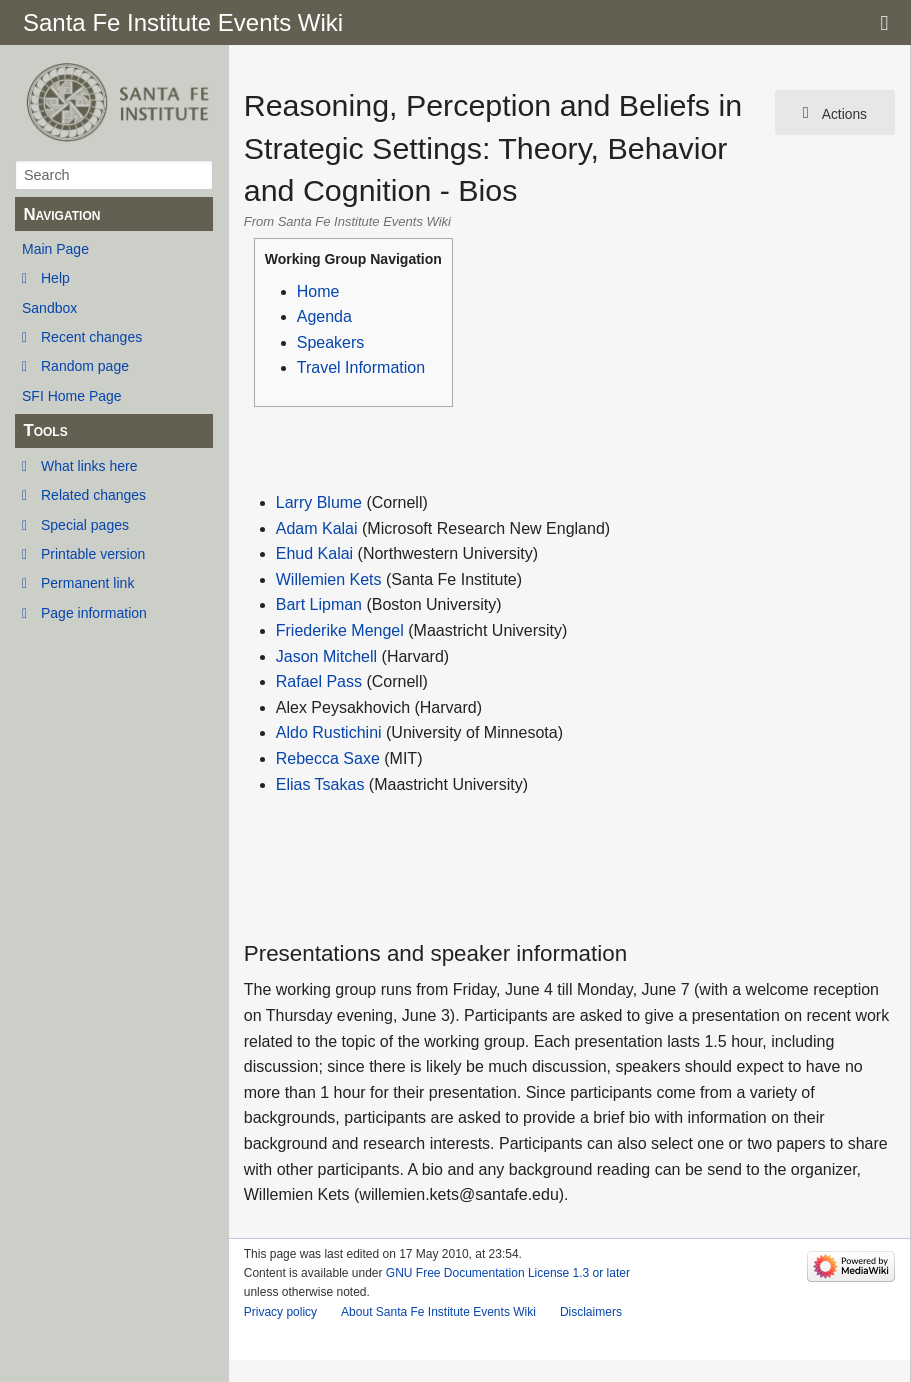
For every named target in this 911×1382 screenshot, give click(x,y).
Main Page (55, 249)
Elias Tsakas (320, 784)
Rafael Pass (319, 681)
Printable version (93, 554)
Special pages (85, 525)
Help (55, 278)
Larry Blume (319, 502)
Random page (85, 366)
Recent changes (91, 337)
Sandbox (49, 308)
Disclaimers (591, 1312)
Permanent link (87, 583)
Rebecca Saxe (328, 758)
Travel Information (361, 367)
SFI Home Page (72, 396)
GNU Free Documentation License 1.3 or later (508, 1273)
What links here (89, 466)
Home (318, 291)
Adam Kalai (317, 528)
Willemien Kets (329, 579)
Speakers (331, 342)
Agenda (324, 316)
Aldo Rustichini (329, 732)
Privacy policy (280, 1312)
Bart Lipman (319, 604)
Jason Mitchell (326, 656)
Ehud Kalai (314, 553)
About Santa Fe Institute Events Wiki (438, 1312)
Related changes (93, 495)
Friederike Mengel (340, 630)
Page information (94, 613)
